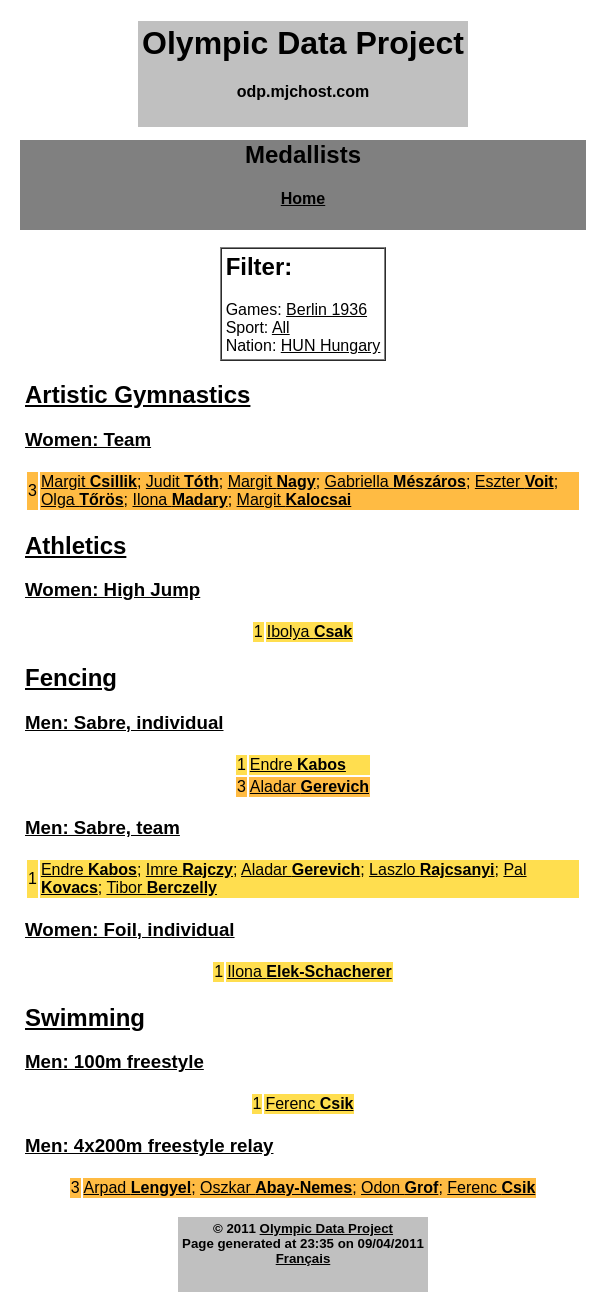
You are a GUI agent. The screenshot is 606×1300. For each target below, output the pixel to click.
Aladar (309, 786)
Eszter (514, 481)
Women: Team (88, 439)
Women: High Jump (112, 589)
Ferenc (309, 1103)
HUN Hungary (331, 345)
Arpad (138, 1187)
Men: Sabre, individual (124, 722)
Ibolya (309, 631)
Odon (399, 1187)
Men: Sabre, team (102, 827)
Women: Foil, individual (130, 929)
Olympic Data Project (326, 1228)
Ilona (180, 499)
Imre (189, 869)
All (281, 327)
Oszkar (276, 1187)
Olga (82, 499)
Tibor (161, 887)
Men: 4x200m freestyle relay (149, 1145)
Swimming (85, 1017)
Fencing (71, 677)
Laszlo (431, 869)
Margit (89, 481)
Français (303, 1258)
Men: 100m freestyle (114, 1061)
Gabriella (395, 481)
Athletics (75, 545)
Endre (298, 764)
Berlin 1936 (326, 309)
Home (303, 198)
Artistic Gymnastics (137, 394)
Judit (182, 481)
